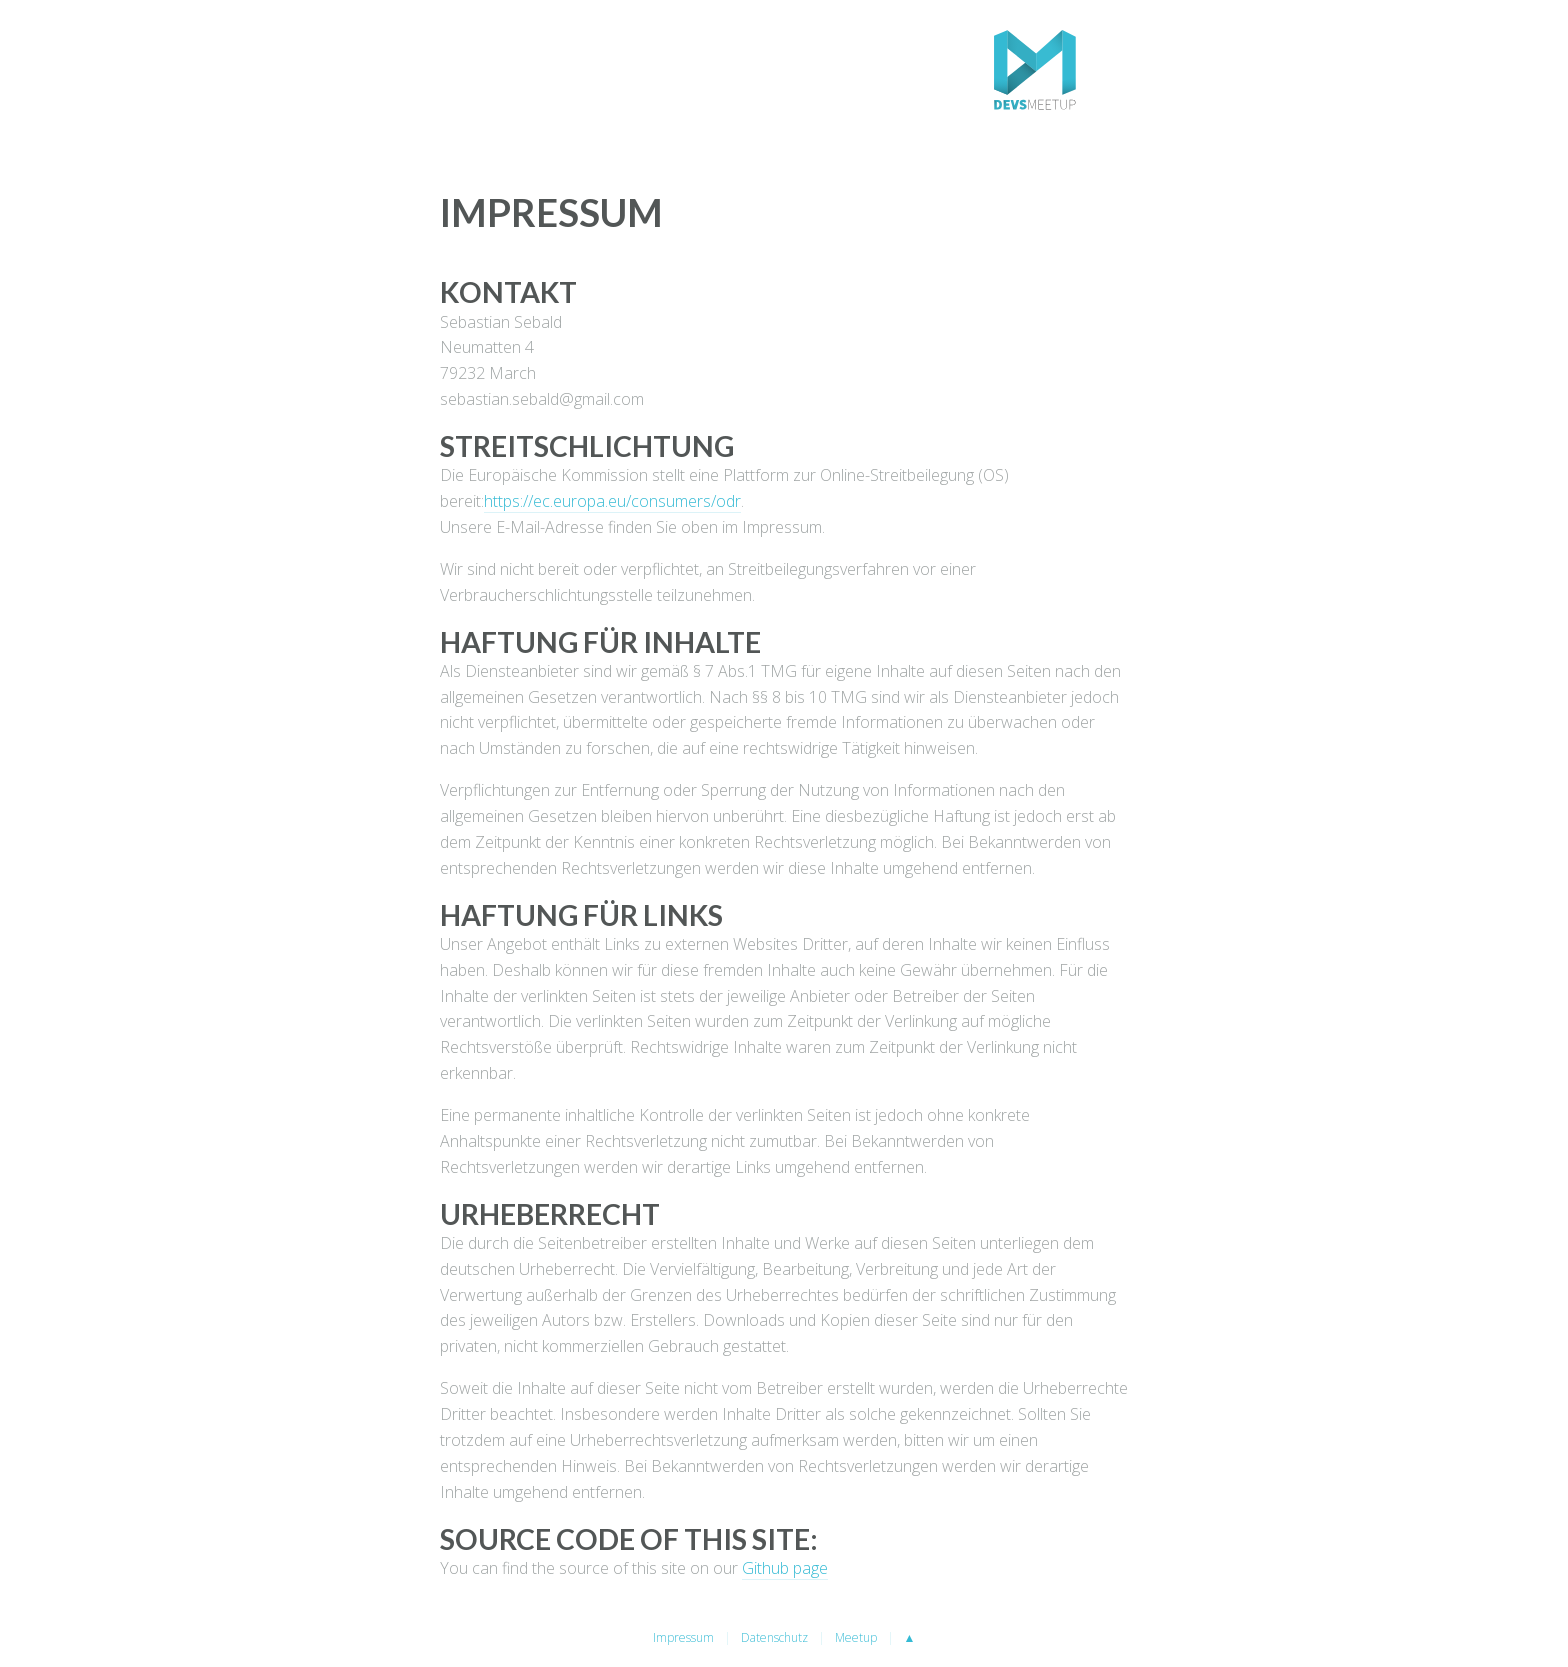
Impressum (683, 1637)
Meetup (856, 1637)
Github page (785, 1568)
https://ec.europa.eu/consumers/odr (612, 501)
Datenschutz (774, 1637)
